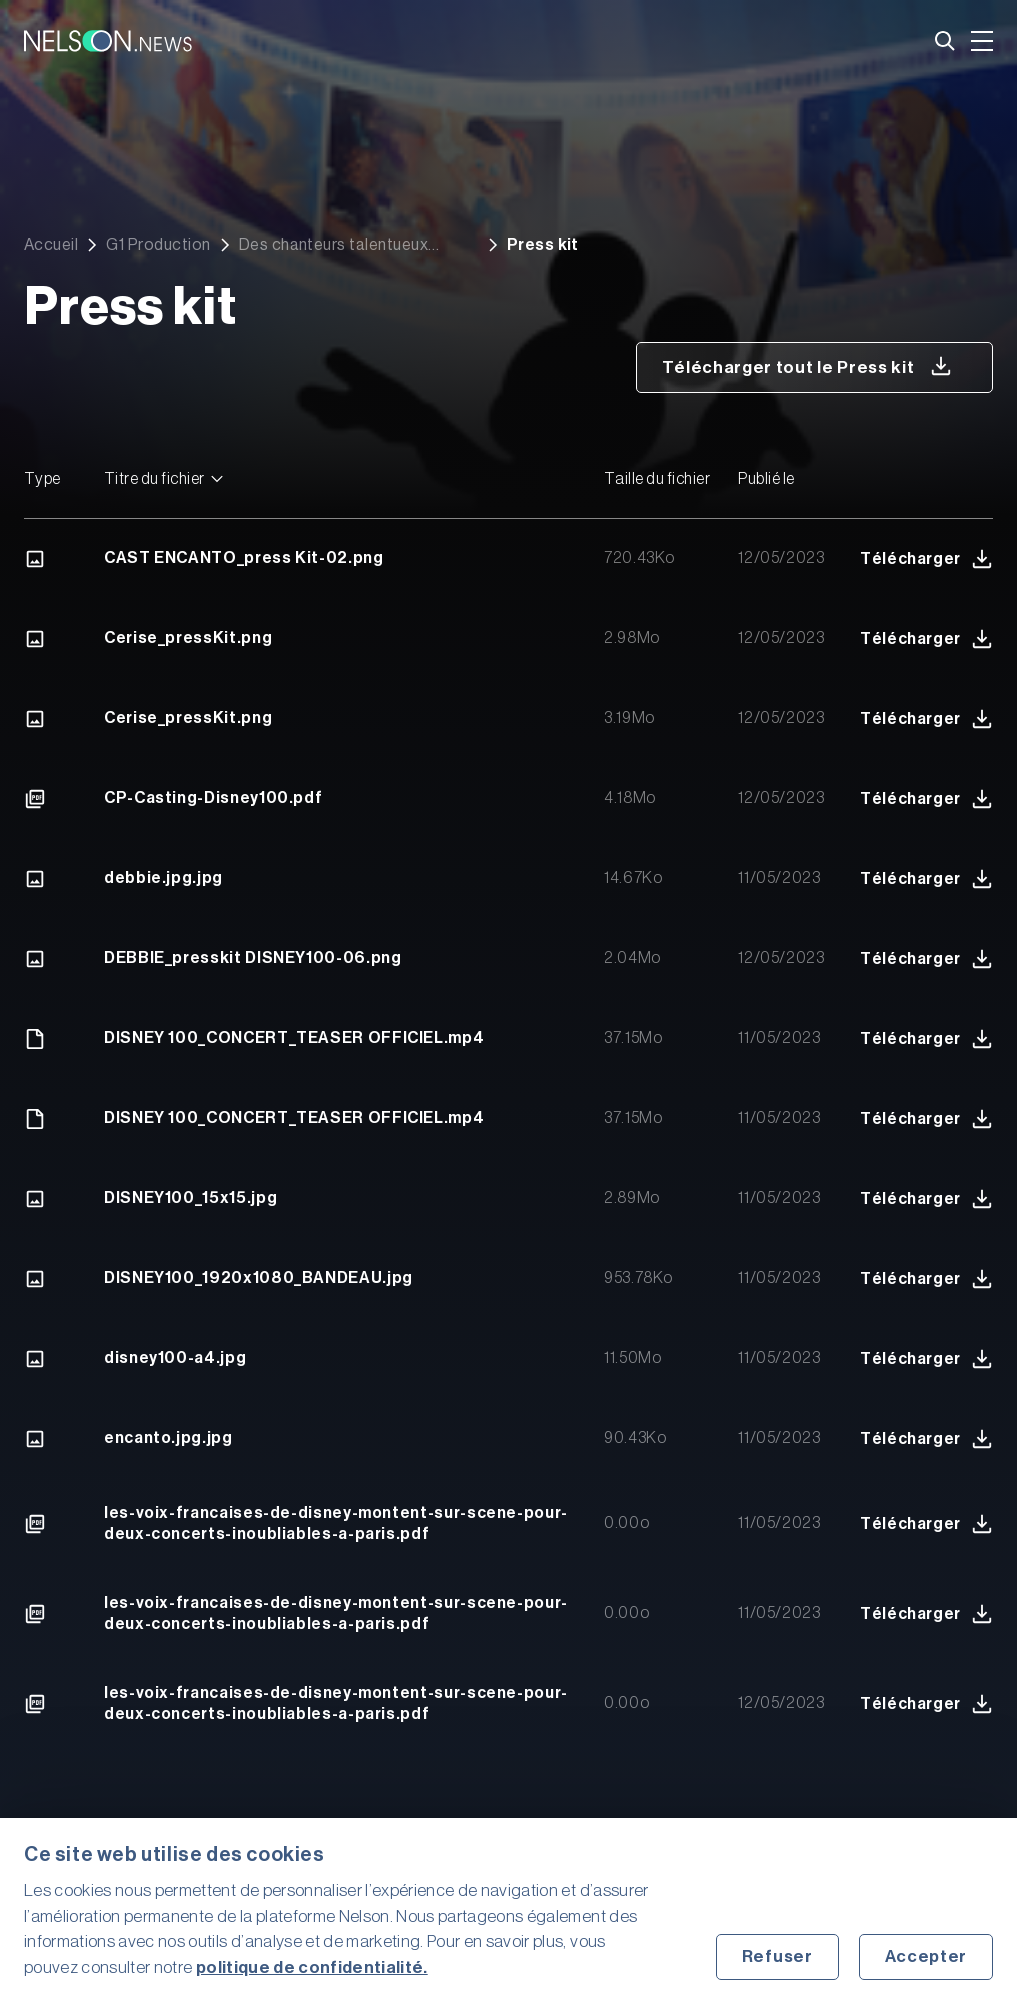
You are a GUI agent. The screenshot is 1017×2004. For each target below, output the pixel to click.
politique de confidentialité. (312, 1967)
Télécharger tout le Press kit (807, 366)
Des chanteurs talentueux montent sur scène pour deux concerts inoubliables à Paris (346, 245)
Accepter (926, 1956)
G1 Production (158, 245)
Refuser (777, 1956)
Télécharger (926, 559)
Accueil (51, 245)
